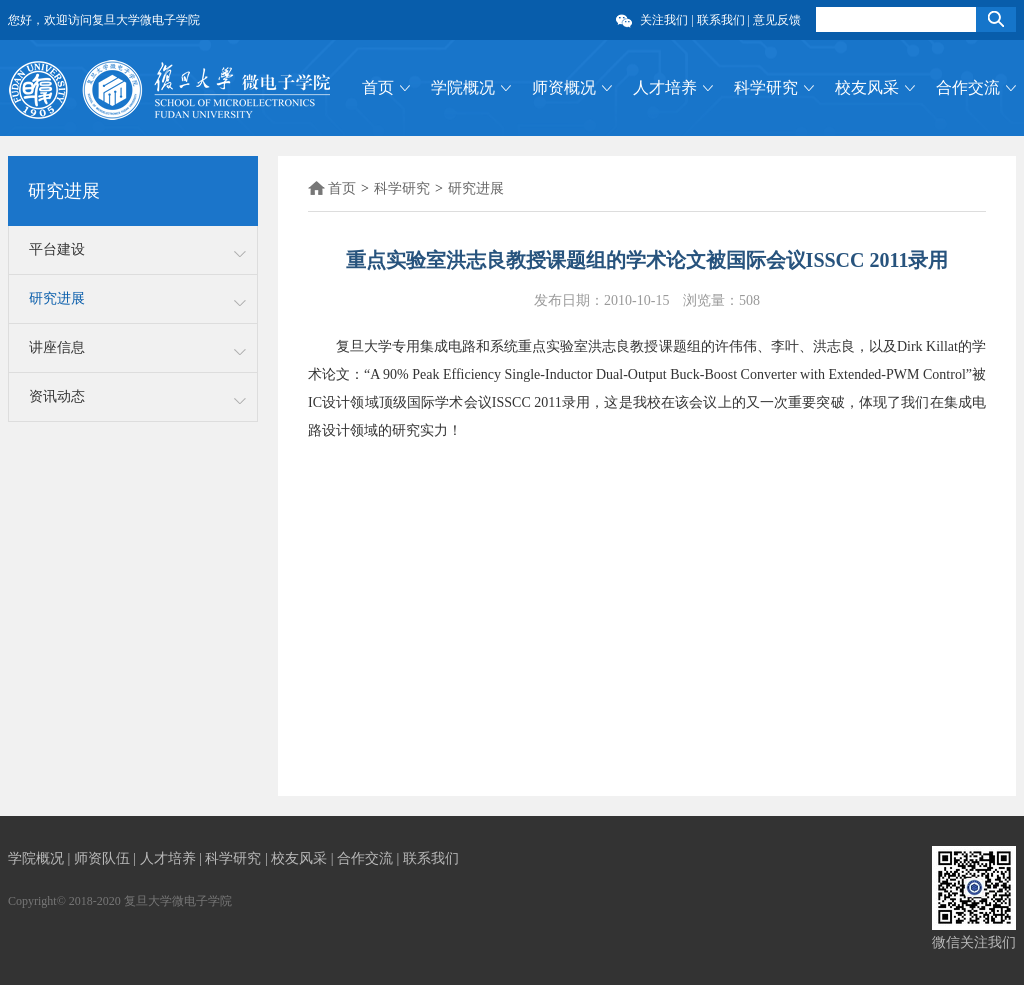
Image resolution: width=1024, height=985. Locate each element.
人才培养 (665, 87)
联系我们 (721, 20)
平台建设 (57, 249)
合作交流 (968, 87)
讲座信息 (57, 347)
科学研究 (766, 87)
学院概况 (463, 87)
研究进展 (57, 298)
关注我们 (665, 20)
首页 (378, 87)
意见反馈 (777, 20)
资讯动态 (57, 396)
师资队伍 (104, 858)
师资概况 (564, 87)
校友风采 (867, 87)
